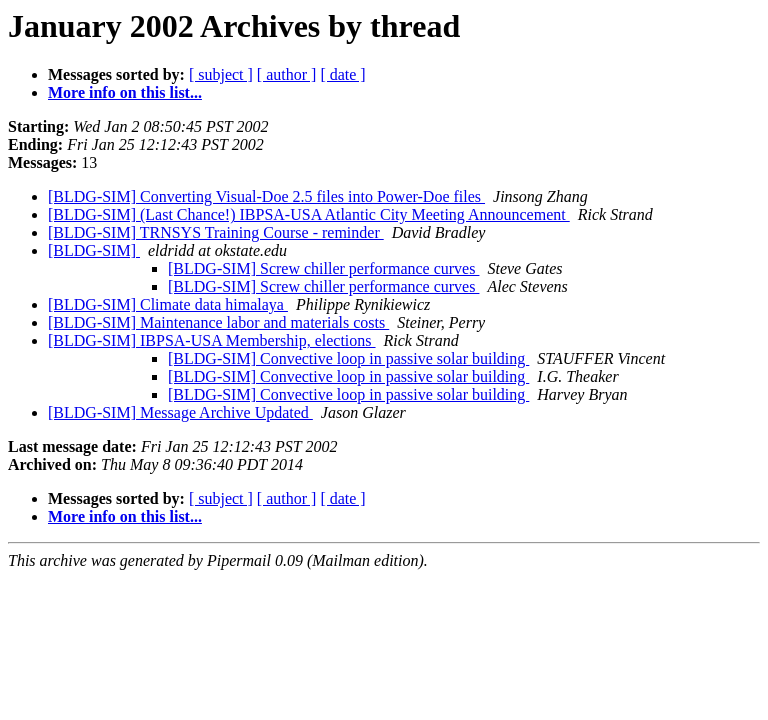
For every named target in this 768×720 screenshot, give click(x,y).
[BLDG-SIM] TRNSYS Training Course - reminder (216, 232)
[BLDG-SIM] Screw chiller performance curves (323, 268)
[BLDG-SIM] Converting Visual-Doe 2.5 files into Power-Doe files (266, 196)
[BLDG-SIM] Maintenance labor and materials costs (218, 322)
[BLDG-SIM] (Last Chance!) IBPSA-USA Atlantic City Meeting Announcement (309, 214)
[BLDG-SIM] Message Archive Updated (180, 412)
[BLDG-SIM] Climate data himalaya (168, 304)
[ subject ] (221, 74)
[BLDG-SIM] (94, 250)
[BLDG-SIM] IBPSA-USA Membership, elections (212, 340)
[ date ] (342, 74)
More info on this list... (125, 92)
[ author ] (287, 74)
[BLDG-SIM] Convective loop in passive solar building (348, 358)
